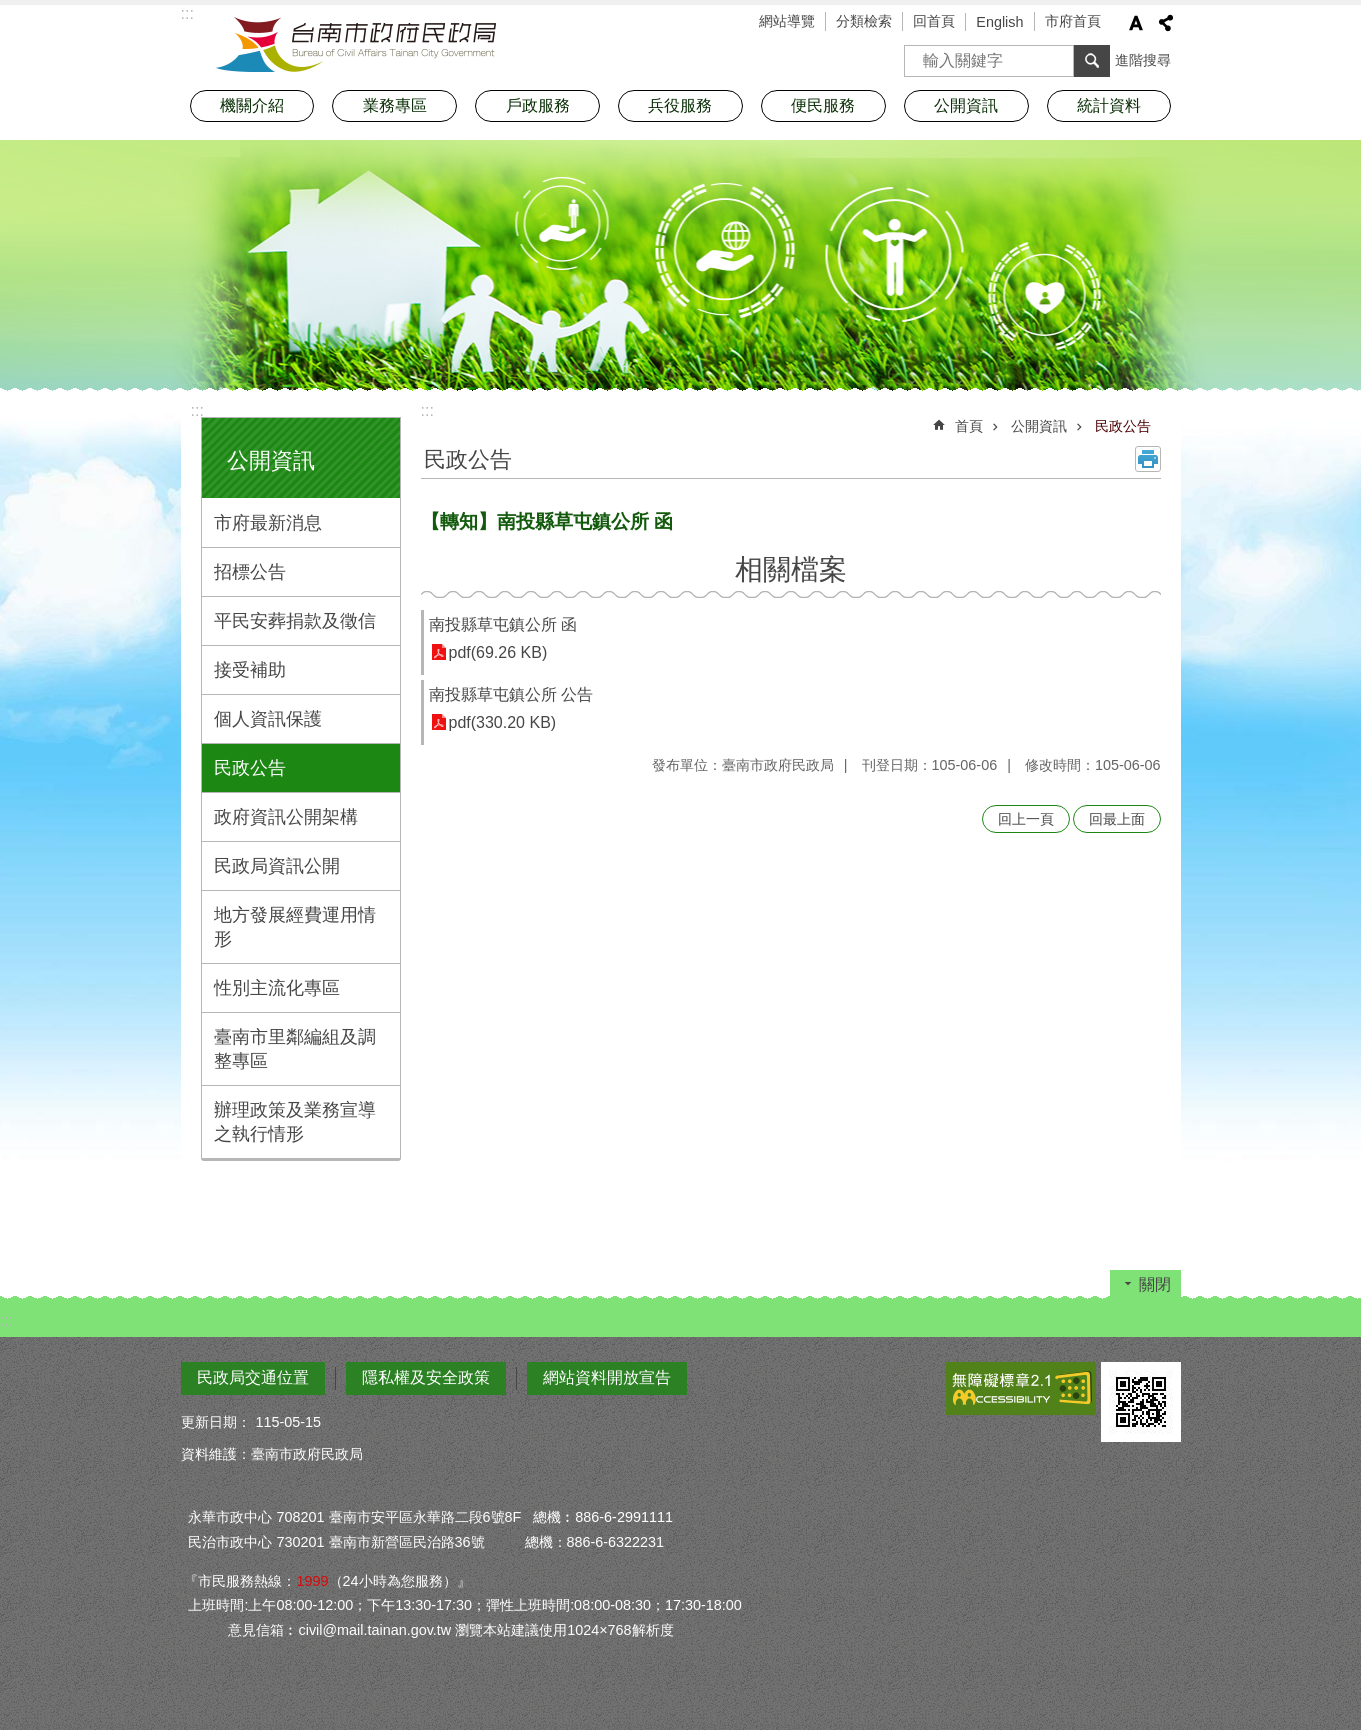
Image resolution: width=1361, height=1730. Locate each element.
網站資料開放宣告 (607, 1377)
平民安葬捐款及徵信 (295, 621)
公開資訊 (271, 460)
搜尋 (920, 54)
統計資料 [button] (1109, 105)
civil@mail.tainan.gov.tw (374, 1630)
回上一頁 (1026, 819)
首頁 (969, 426)
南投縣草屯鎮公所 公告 (511, 694)
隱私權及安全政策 (426, 1377)
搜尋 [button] (1092, 61)
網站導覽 (787, 21)
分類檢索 (864, 21)
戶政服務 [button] (538, 105)
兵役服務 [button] (680, 105)
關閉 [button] (1155, 1284)
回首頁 (934, 21)
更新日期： (216, 1422)
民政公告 (250, 768)
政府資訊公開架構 (286, 817)
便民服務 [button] (823, 105)
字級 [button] (1136, 23)
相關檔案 (791, 569)
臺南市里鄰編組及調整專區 (295, 1049)
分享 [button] (1166, 23)
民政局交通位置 (253, 1377)
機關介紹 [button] (252, 105)
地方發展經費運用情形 (295, 927)
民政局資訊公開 (277, 866)
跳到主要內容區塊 (10, 10)
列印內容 (1148, 459)
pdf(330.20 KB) (503, 722)
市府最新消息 (268, 523)
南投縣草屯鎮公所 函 (503, 624)
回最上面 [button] (1117, 819)
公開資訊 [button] (966, 105)
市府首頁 (1073, 21)
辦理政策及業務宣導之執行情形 (295, 1122)
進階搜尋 (1143, 60)
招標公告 (250, 572)
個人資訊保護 (268, 719)
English (999, 22)
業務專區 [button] (395, 105)
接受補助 (250, 670)
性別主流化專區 (277, 988)
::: (197, 410)
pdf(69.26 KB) (498, 652)
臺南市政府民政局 (356, 45)
